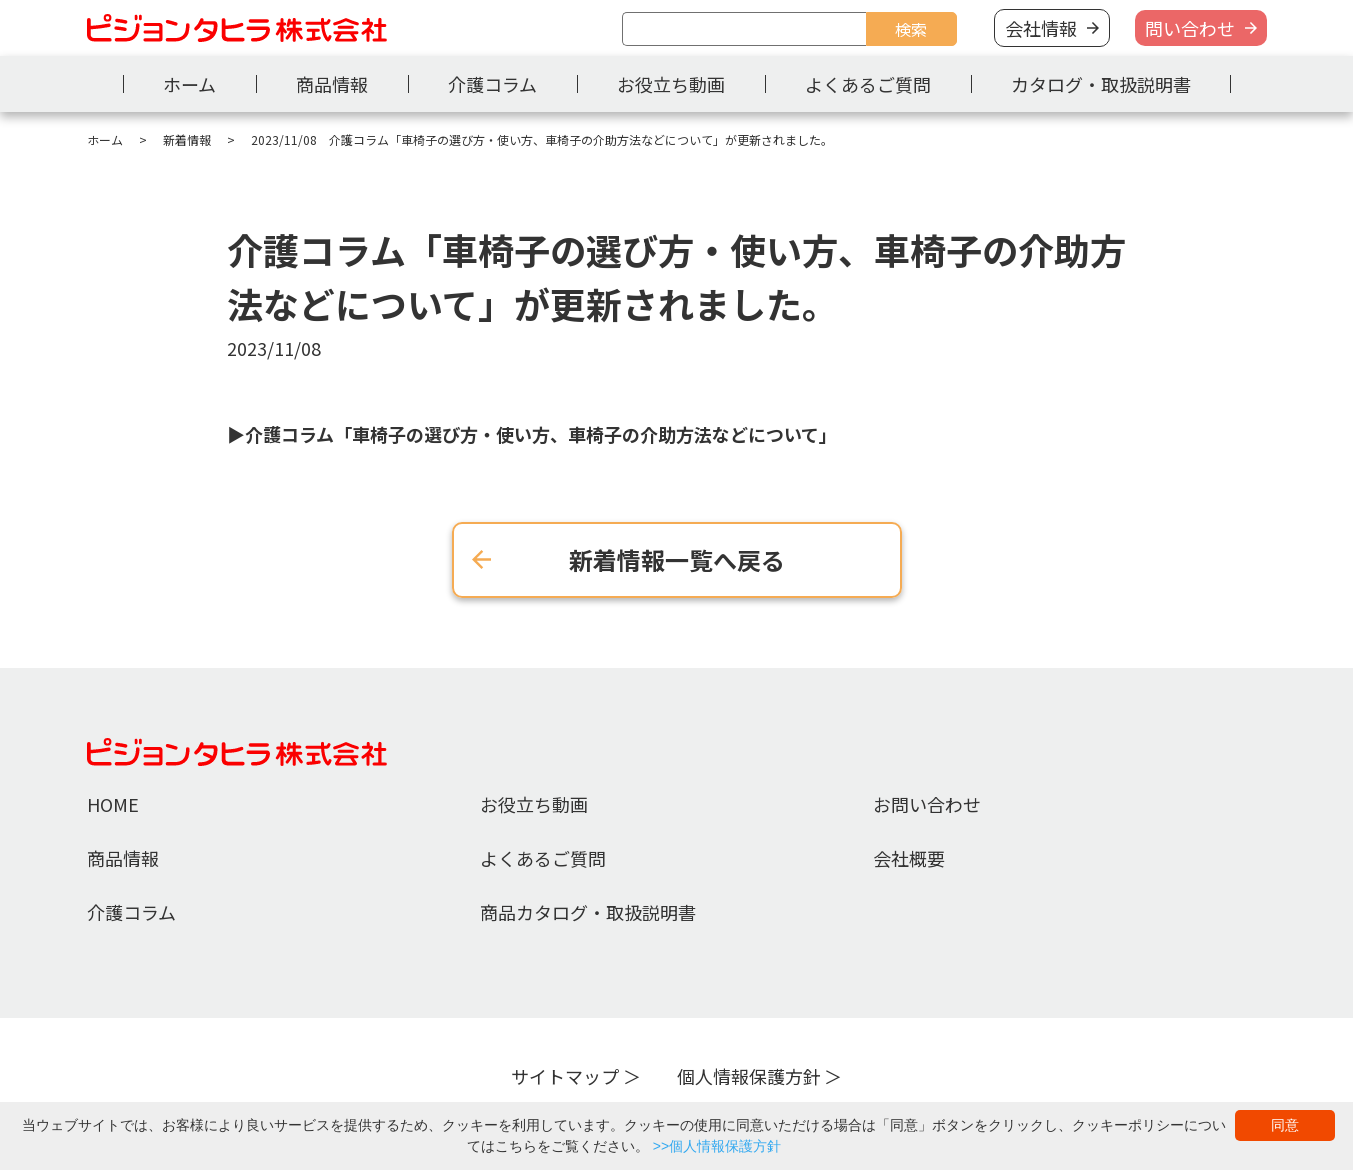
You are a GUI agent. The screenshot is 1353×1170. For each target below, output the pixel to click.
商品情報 (332, 84)
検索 (911, 29)
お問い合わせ (927, 804)
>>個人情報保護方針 (717, 1146)
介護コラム (492, 84)
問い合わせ (1190, 28)
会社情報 (1041, 28)
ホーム (189, 84)
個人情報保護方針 (749, 1076)
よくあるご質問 (868, 84)
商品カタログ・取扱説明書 (588, 912)
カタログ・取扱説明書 (1101, 84)
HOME (113, 804)
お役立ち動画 (671, 84)
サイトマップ (565, 1076)
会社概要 (909, 858)
